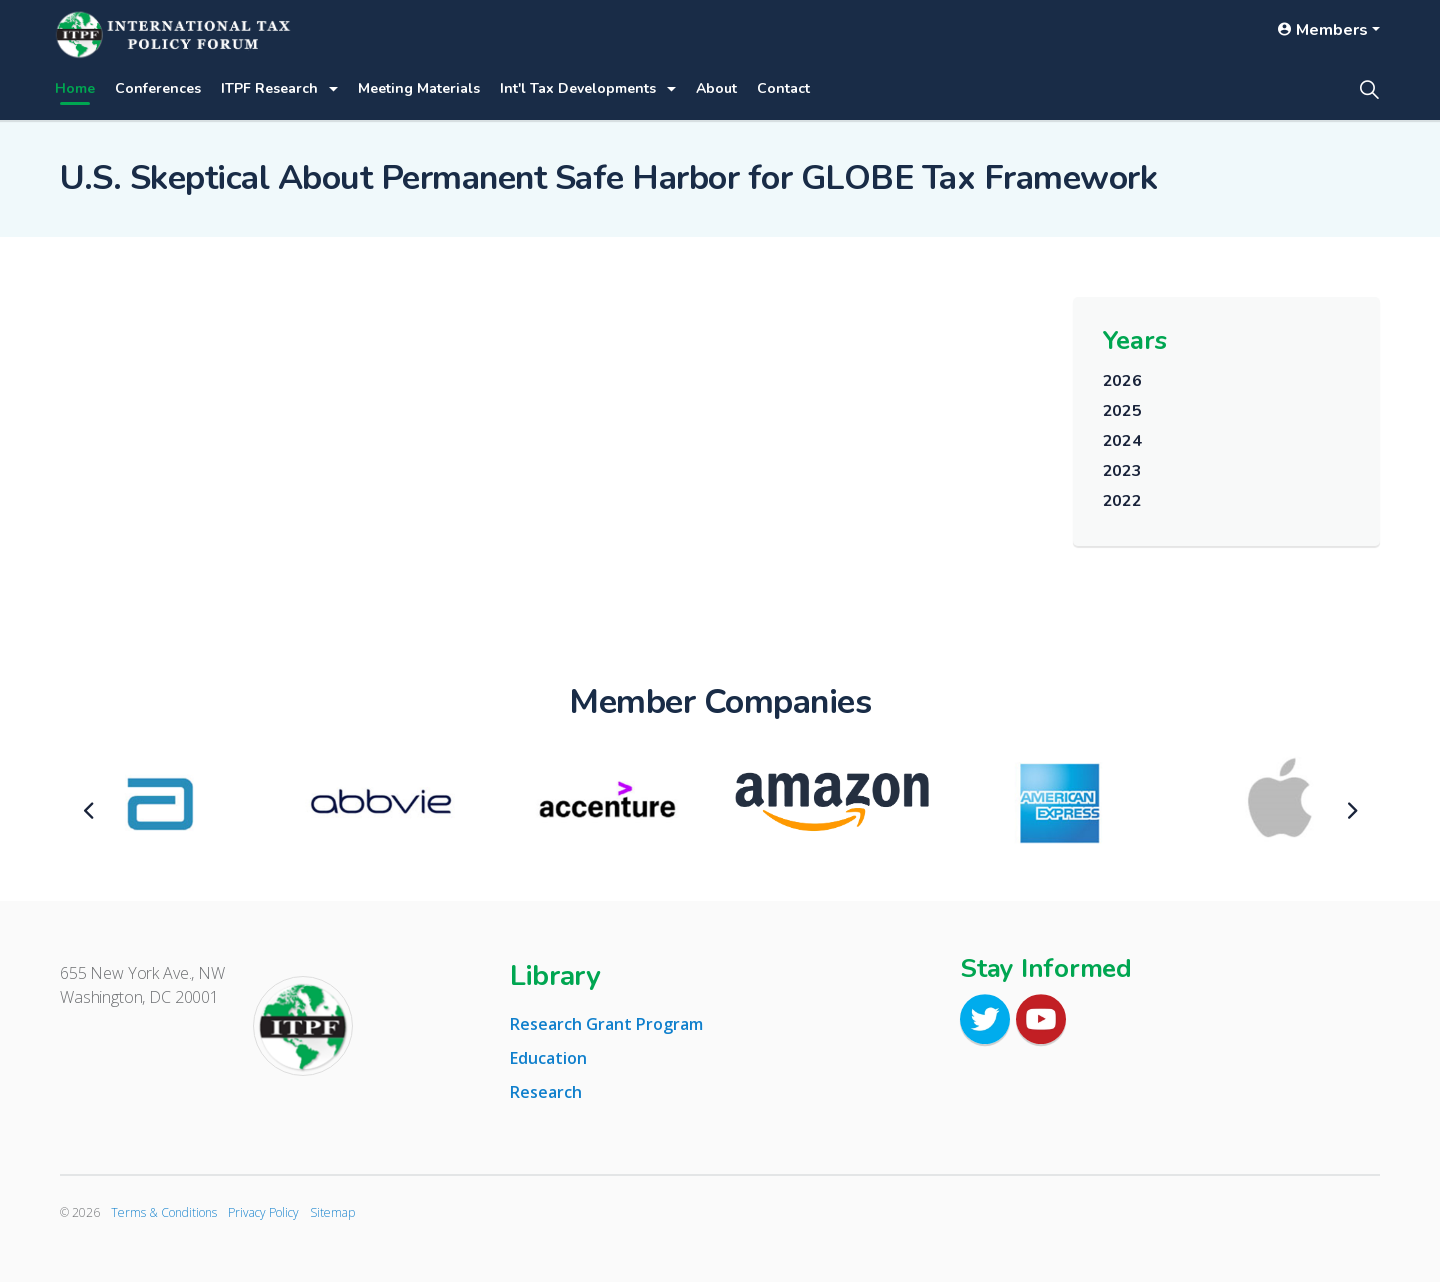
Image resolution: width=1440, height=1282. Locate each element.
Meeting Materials (419, 88)
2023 (1122, 471)
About (716, 88)
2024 (1122, 441)
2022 (1122, 501)
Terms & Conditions (164, 1212)
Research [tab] (546, 1092)
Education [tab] (548, 1058)
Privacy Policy (263, 1212)
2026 (1122, 381)
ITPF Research (269, 88)
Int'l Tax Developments (578, 88)
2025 (1122, 411)
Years (1135, 340)
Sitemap (332, 1212)
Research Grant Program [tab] (606, 1024)
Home (75, 88)
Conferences (158, 88)
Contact (783, 88)
